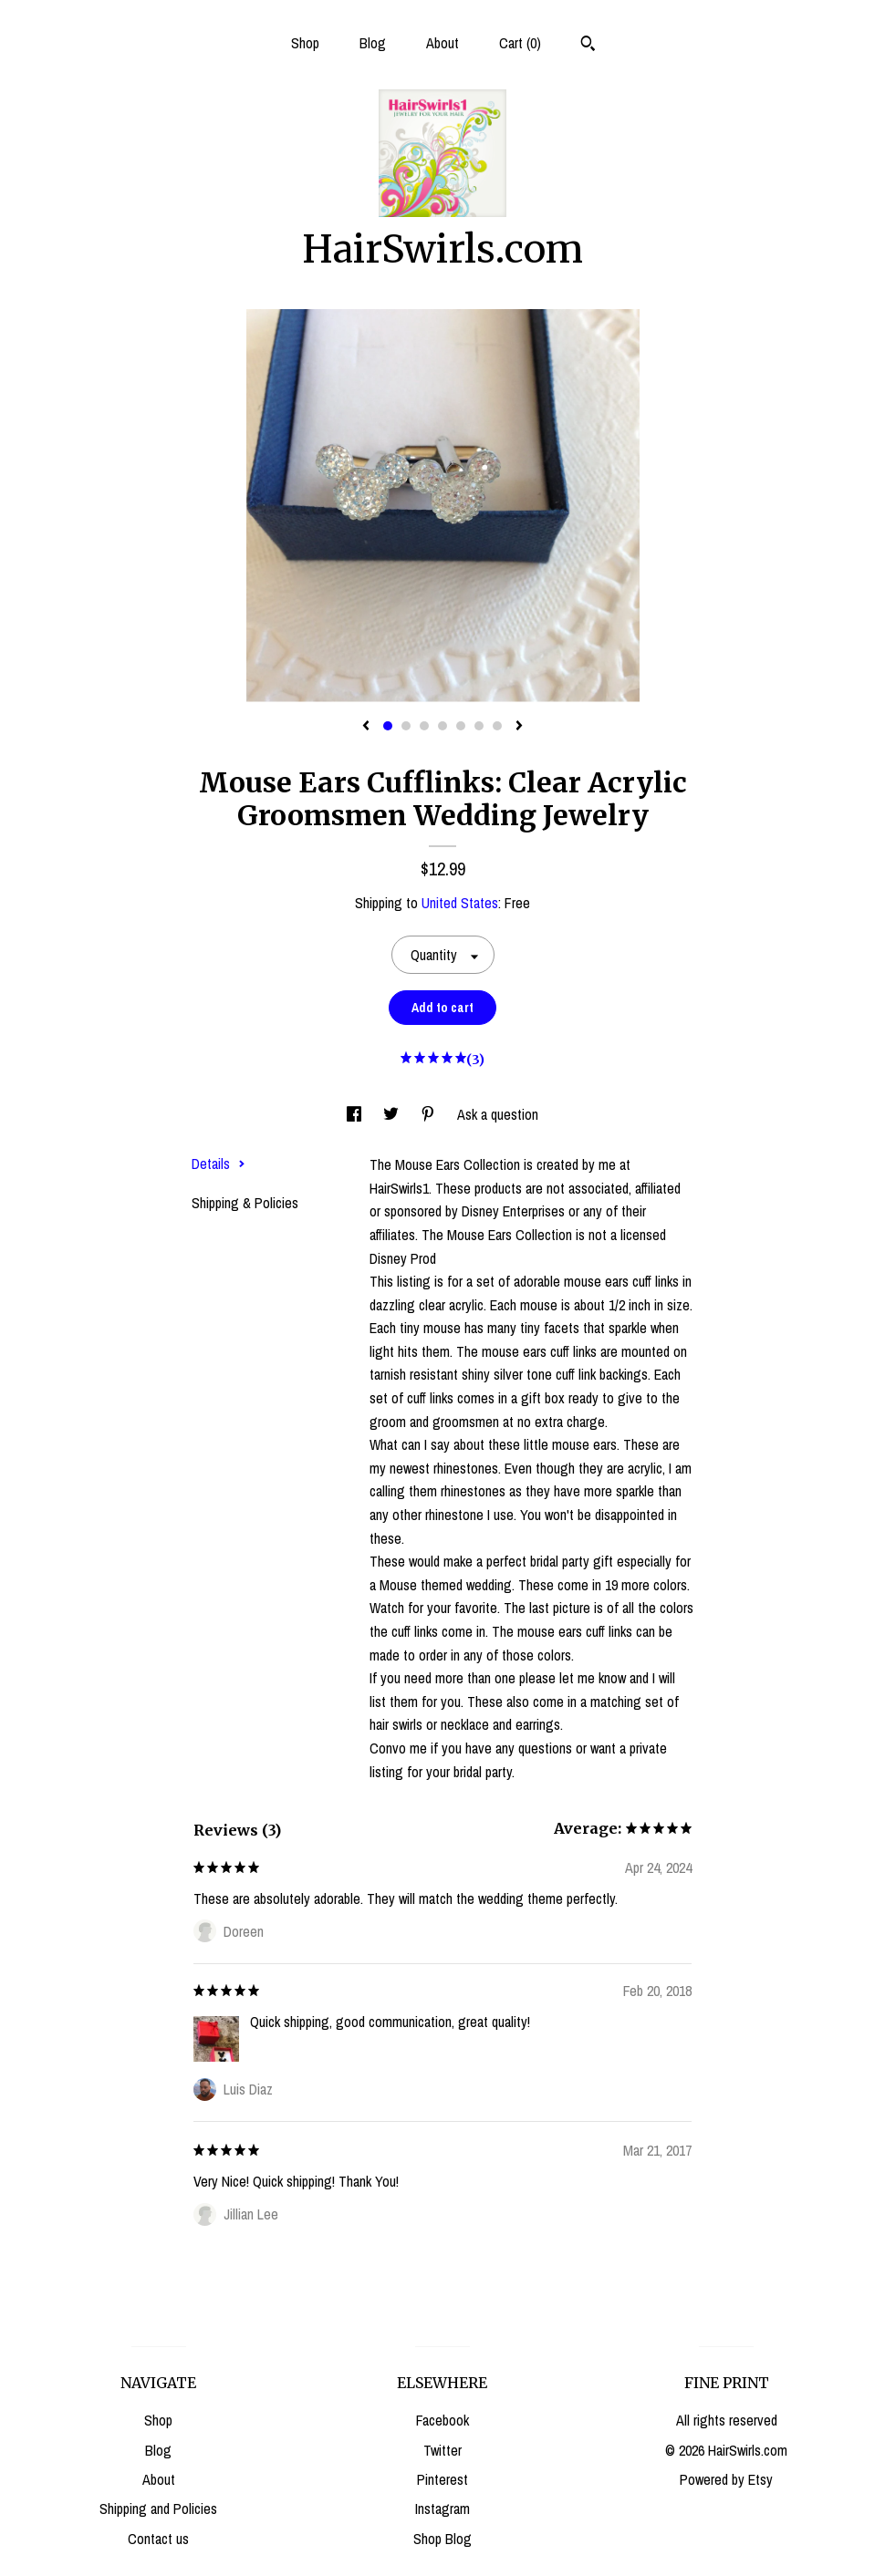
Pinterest (442, 2479)
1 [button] (387, 725)
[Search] (588, 46)
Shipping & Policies (245, 1203)
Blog (372, 43)
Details (218, 1164)
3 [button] (424, 725)
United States (460, 903)
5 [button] (460, 725)
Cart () (520, 43)
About (442, 43)
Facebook (442, 2420)
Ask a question (497, 1114)
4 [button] (442, 725)
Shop (305, 43)
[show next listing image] (519, 726)
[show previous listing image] (365, 726)
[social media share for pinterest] (430, 1114)
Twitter (442, 2450)
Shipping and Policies (158, 2508)
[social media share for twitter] (392, 1114)
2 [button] (406, 725)
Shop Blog (442, 2539)
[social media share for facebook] (356, 1114)
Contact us (158, 2539)
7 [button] (497, 725)
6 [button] (479, 725)
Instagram (442, 2508)
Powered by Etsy (726, 2479)
